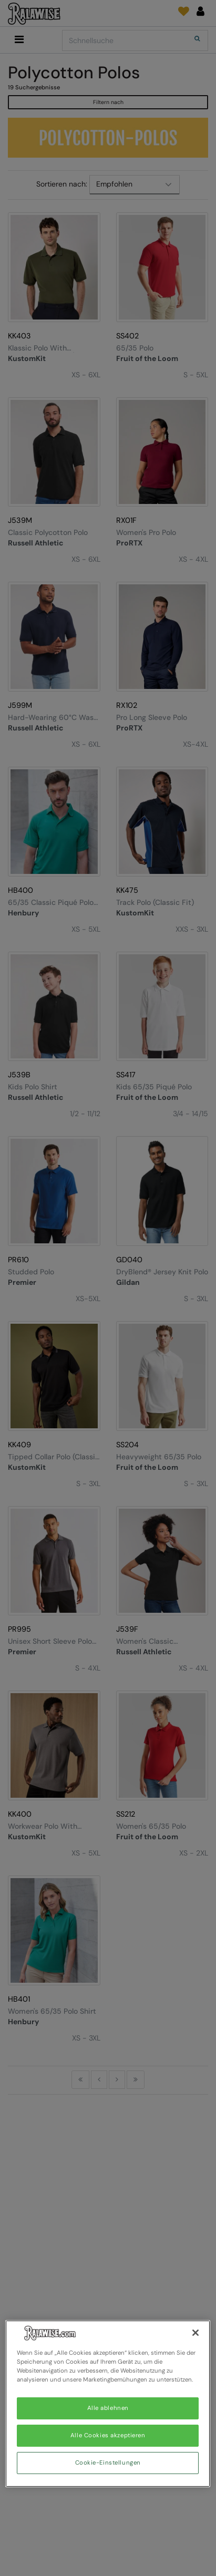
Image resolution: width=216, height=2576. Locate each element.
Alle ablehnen (108, 2408)
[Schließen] (195, 2332)
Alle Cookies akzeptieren (108, 2435)
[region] (107, 2403)
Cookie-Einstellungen (108, 2463)
